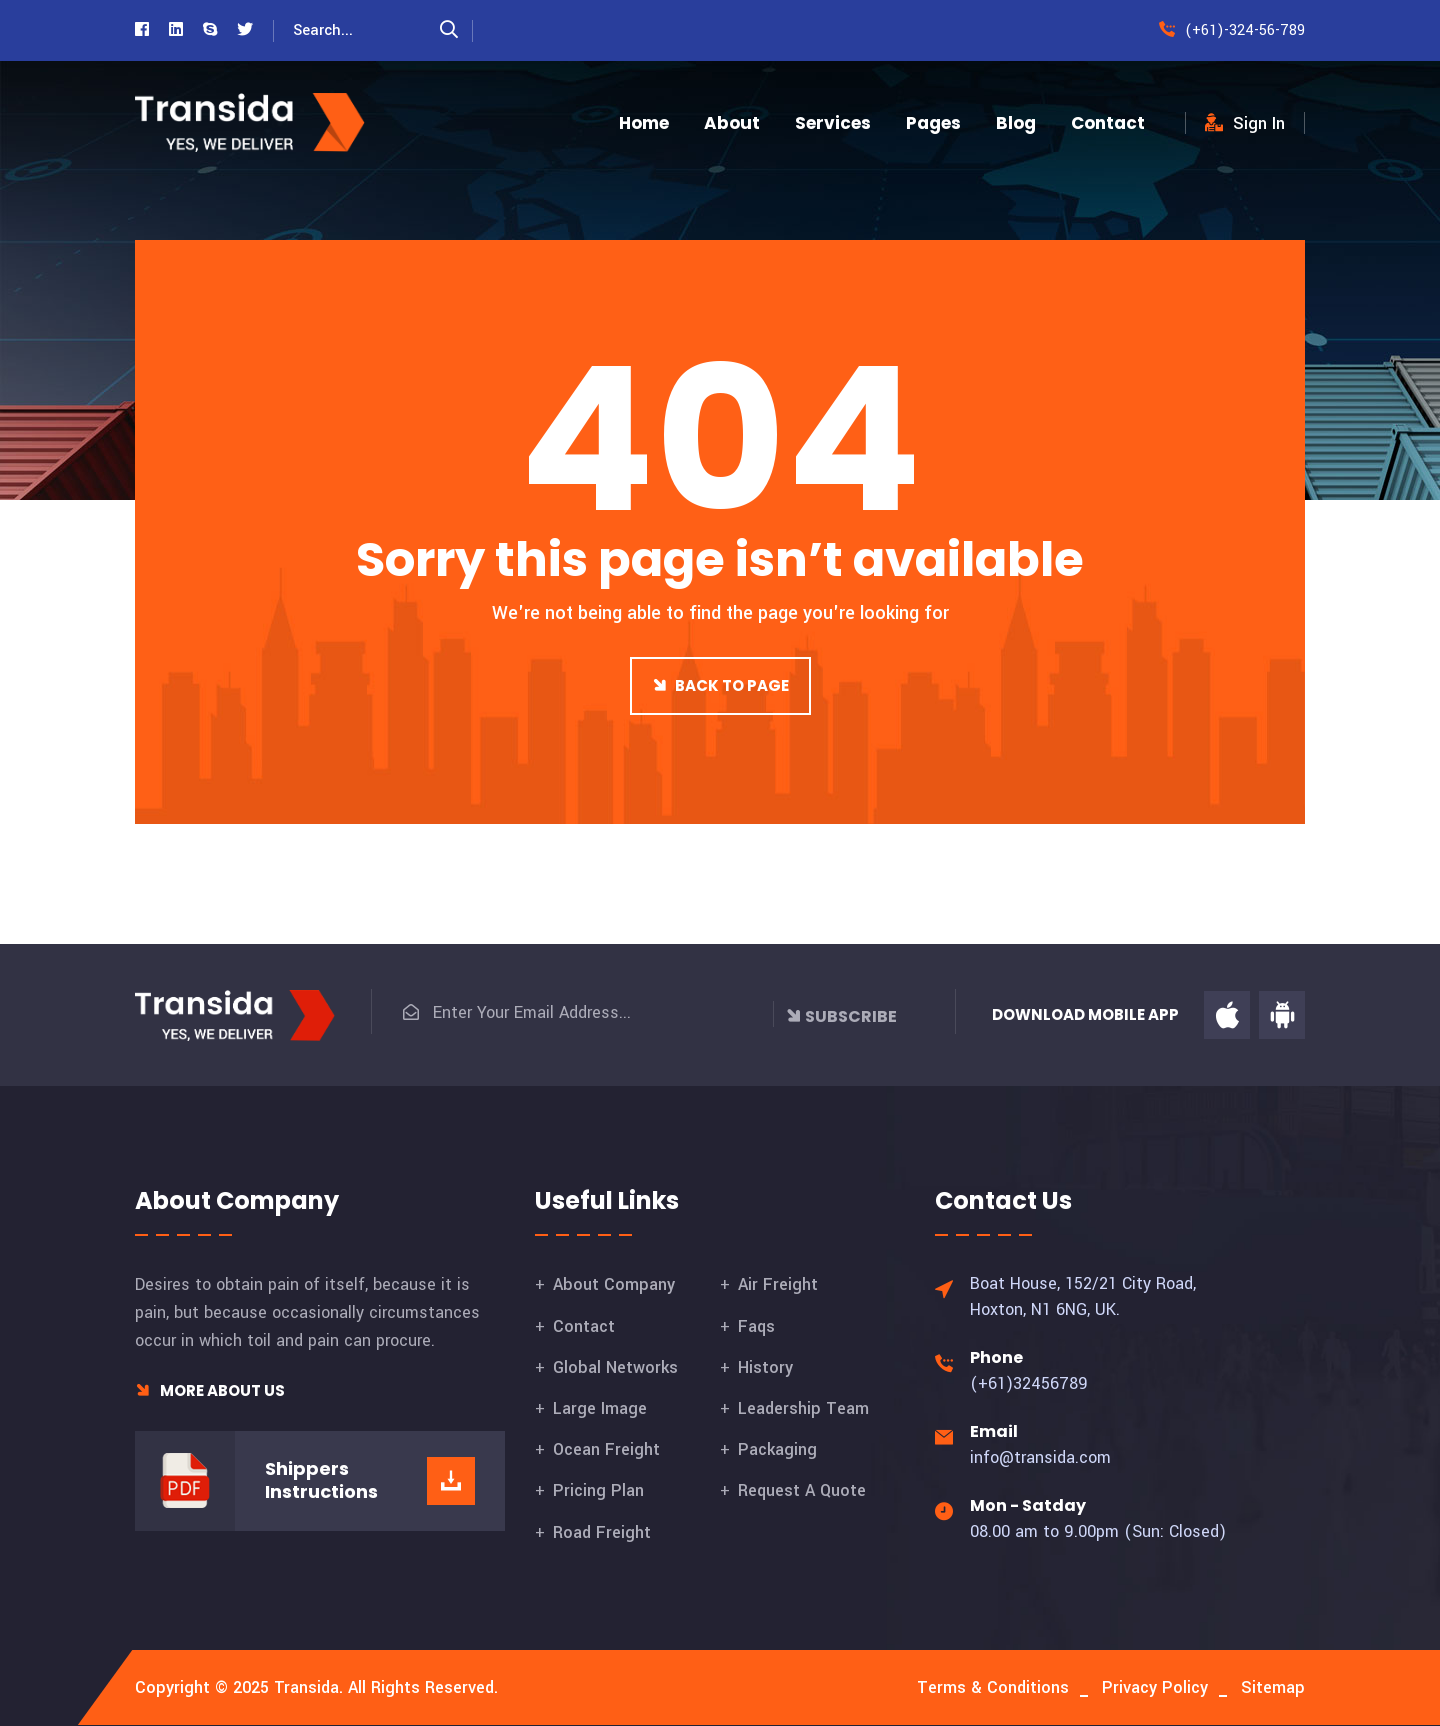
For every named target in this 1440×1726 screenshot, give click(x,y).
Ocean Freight (606, 1449)
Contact (1108, 123)
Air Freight (778, 1284)
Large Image (600, 1408)
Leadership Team (803, 1408)
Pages (933, 123)
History (765, 1367)
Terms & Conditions (993, 1687)
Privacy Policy (1155, 1687)
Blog (1016, 123)
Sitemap (1273, 1687)
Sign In (1245, 123)
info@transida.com (1040, 1457)
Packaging (777, 1449)
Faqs (756, 1326)
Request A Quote (802, 1490)
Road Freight (602, 1532)
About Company (614, 1284)
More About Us (210, 1390)
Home (644, 123)
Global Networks (615, 1367)
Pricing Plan (598, 1490)
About (732, 123)
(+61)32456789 (1029, 1383)
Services (833, 123)
